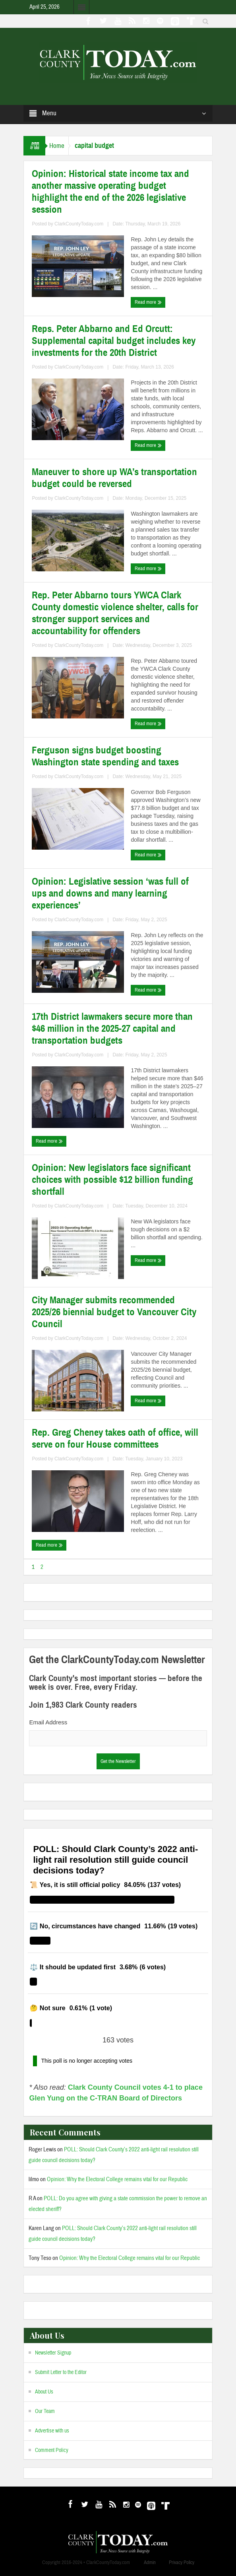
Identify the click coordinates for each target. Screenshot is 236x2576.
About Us (44, 2391)
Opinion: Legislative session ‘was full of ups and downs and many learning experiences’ (110, 893)
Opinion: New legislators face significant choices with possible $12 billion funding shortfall (112, 1180)
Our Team (45, 2411)
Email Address (48, 1722)
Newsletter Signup (53, 2353)
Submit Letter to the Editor (61, 2372)
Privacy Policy (181, 2562)
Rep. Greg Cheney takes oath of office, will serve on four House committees (115, 1438)
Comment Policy (51, 2450)
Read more (148, 302)
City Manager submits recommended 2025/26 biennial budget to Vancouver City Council (114, 1312)
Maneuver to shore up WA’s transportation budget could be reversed (114, 478)
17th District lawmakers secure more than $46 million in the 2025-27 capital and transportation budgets (112, 1028)
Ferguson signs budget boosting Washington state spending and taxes (105, 756)
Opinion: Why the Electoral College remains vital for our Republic (117, 2179)
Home (56, 146)
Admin (150, 2562)
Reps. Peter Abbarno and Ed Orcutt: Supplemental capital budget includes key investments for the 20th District (113, 341)
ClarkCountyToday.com (78, 224)
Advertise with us (52, 2430)
